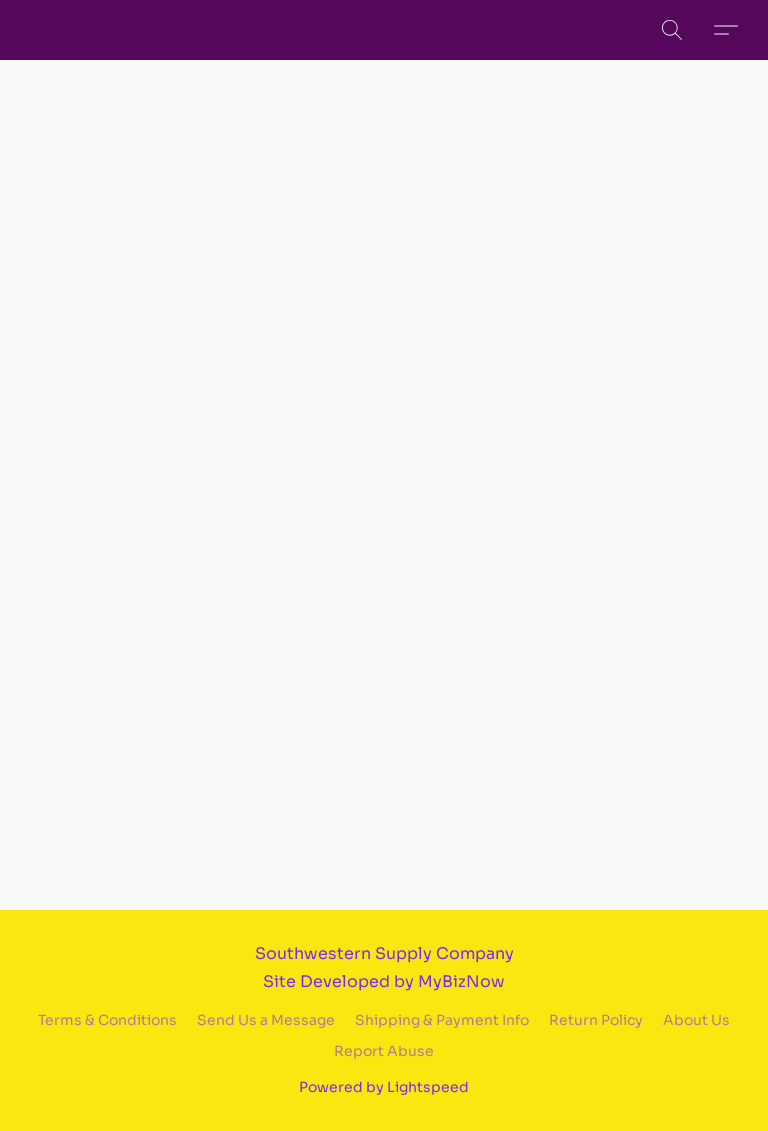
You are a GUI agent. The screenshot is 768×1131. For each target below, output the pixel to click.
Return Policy (596, 1020)
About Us (696, 1020)
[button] (672, 30)
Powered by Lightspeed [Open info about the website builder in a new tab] (384, 1087)
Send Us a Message (266, 1020)
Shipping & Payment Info (442, 1020)
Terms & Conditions (107, 1020)
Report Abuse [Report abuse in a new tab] (384, 1051)
